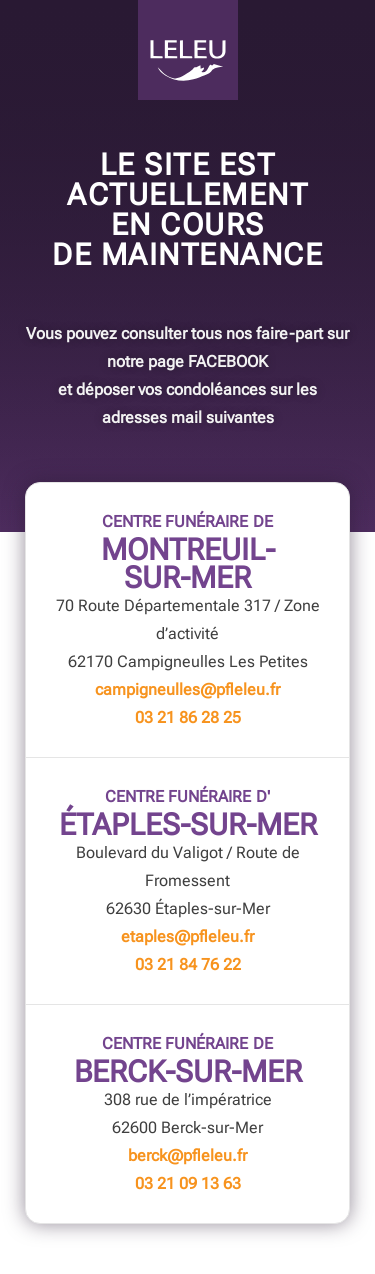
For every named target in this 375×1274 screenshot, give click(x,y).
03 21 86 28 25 (188, 717)
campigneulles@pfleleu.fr (187, 689)
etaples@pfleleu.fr (187, 936)
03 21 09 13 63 (188, 1183)
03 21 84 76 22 (188, 964)
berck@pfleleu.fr (187, 1155)
